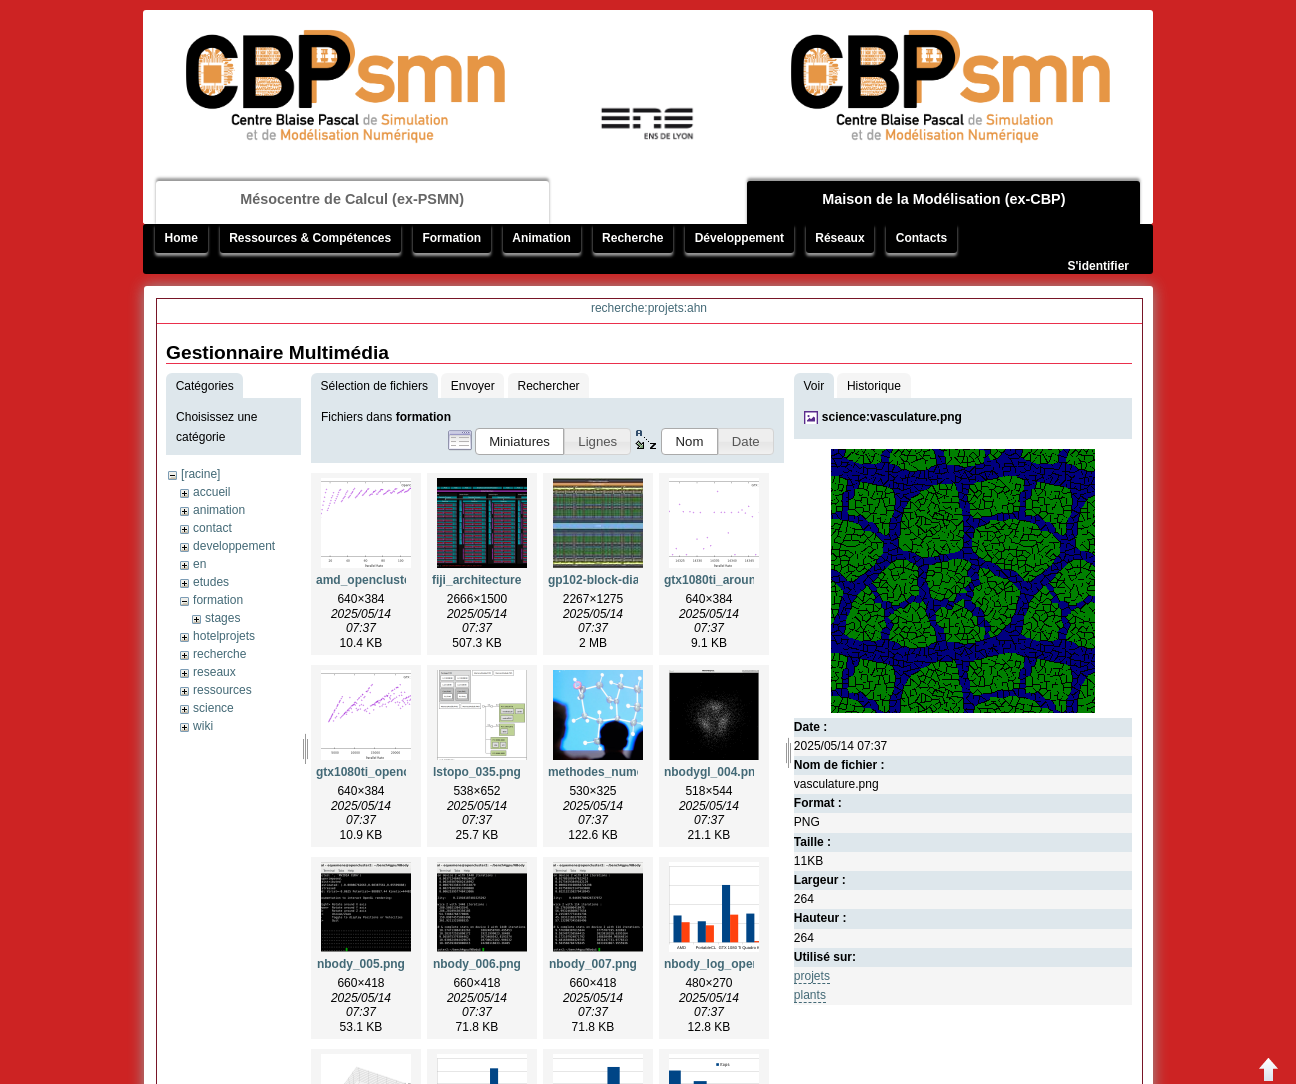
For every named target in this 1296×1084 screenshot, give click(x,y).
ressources (222, 690)
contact (212, 528)
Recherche (632, 238)
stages (222, 618)
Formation (451, 238)
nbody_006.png (477, 964)
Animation (541, 238)
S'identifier (1098, 266)
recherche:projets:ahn (649, 308)
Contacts (921, 238)
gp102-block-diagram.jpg (619, 580)
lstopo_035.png (477, 772)
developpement (234, 546)
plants (810, 995)
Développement (739, 238)
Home (181, 238)
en (199, 564)
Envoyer (473, 386)
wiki (203, 726)
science (213, 708)
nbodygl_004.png (713, 772)
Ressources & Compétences (310, 238)
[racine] (200, 474)
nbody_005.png (361, 964)
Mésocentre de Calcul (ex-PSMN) (352, 199)
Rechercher (549, 386)
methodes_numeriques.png (626, 772)
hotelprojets (224, 636)
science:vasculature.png (892, 417)
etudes (211, 582)
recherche (219, 654)
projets (812, 976)
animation (219, 510)
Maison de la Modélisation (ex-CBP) (943, 199)
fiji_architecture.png (489, 580)
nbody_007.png (593, 964)
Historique (874, 386)
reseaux (214, 672)
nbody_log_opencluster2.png (747, 964)
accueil (211, 492)
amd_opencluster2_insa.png (397, 580)
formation (218, 600)
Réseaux (839, 238)
